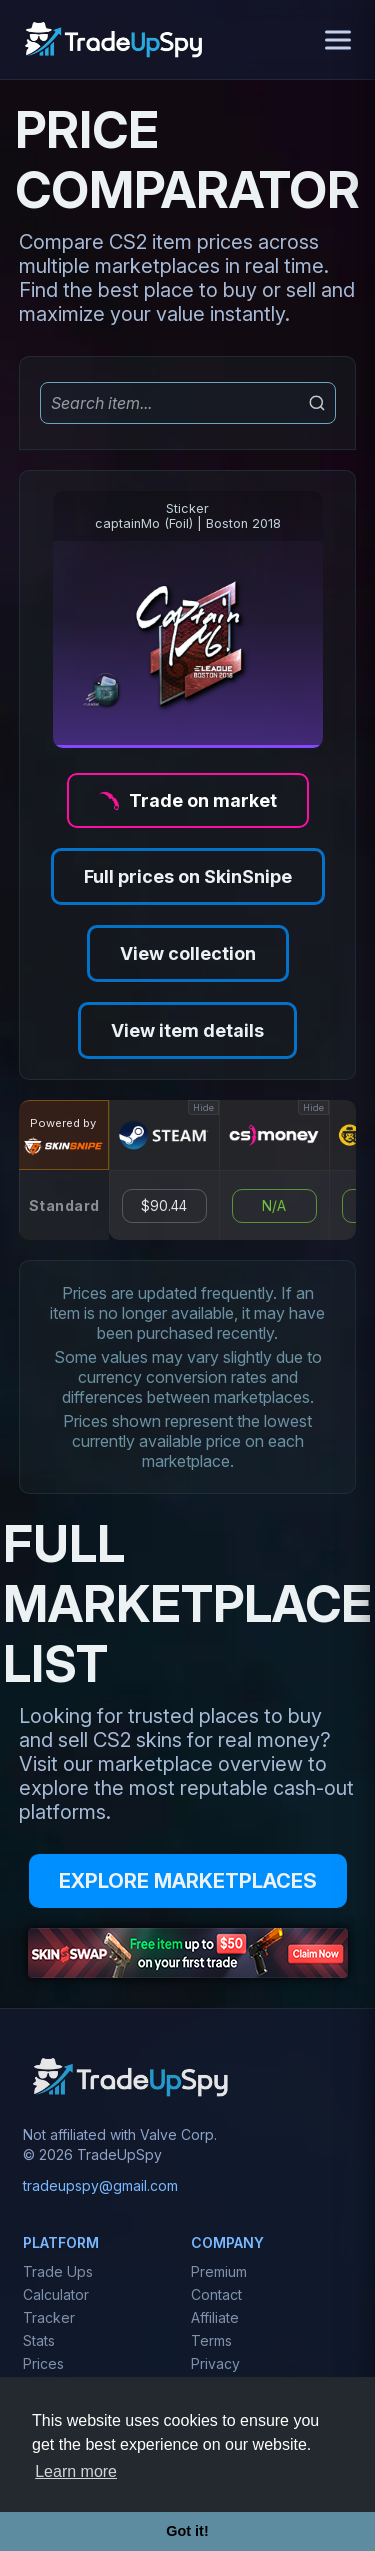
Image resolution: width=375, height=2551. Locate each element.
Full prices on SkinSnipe (188, 876)
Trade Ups (58, 2271)
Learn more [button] (76, 2471)
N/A (274, 1206)
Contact (216, 2294)
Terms (211, 2340)
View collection (188, 953)
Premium (219, 2271)
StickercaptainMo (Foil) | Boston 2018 (188, 516)
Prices (43, 2363)
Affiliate (215, 2317)
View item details (187, 1030)
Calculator (56, 2294)
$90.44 (164, 1206)
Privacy (215, 2363)
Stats (39, 2340)
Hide (203, 1107)
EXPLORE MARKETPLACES (188, 1881)
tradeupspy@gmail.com (100, 2185)
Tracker (49, 2317)
